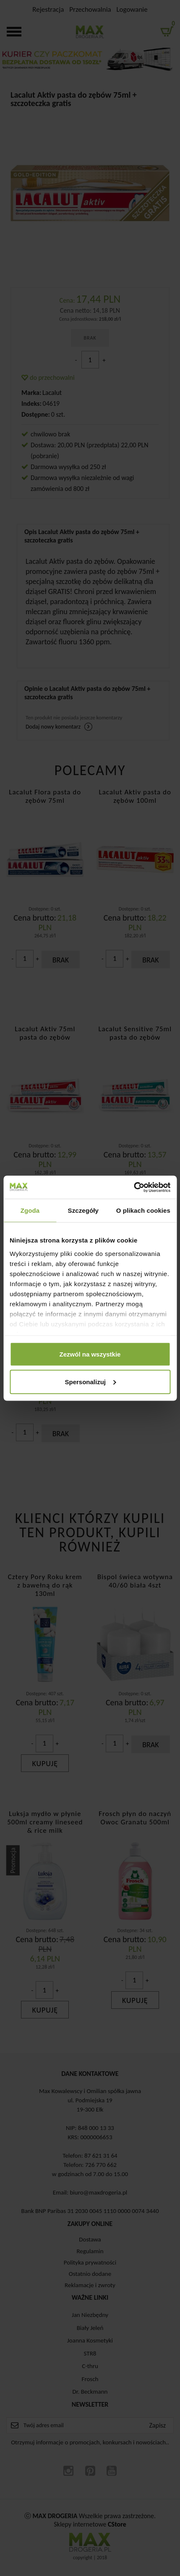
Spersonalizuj (90, 1381)
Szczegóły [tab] (83, 1210)
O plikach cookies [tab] (143, 1210)
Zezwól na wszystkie (90, 1354)
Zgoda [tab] (30, 1210)
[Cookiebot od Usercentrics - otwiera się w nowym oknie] (133, 1187)
